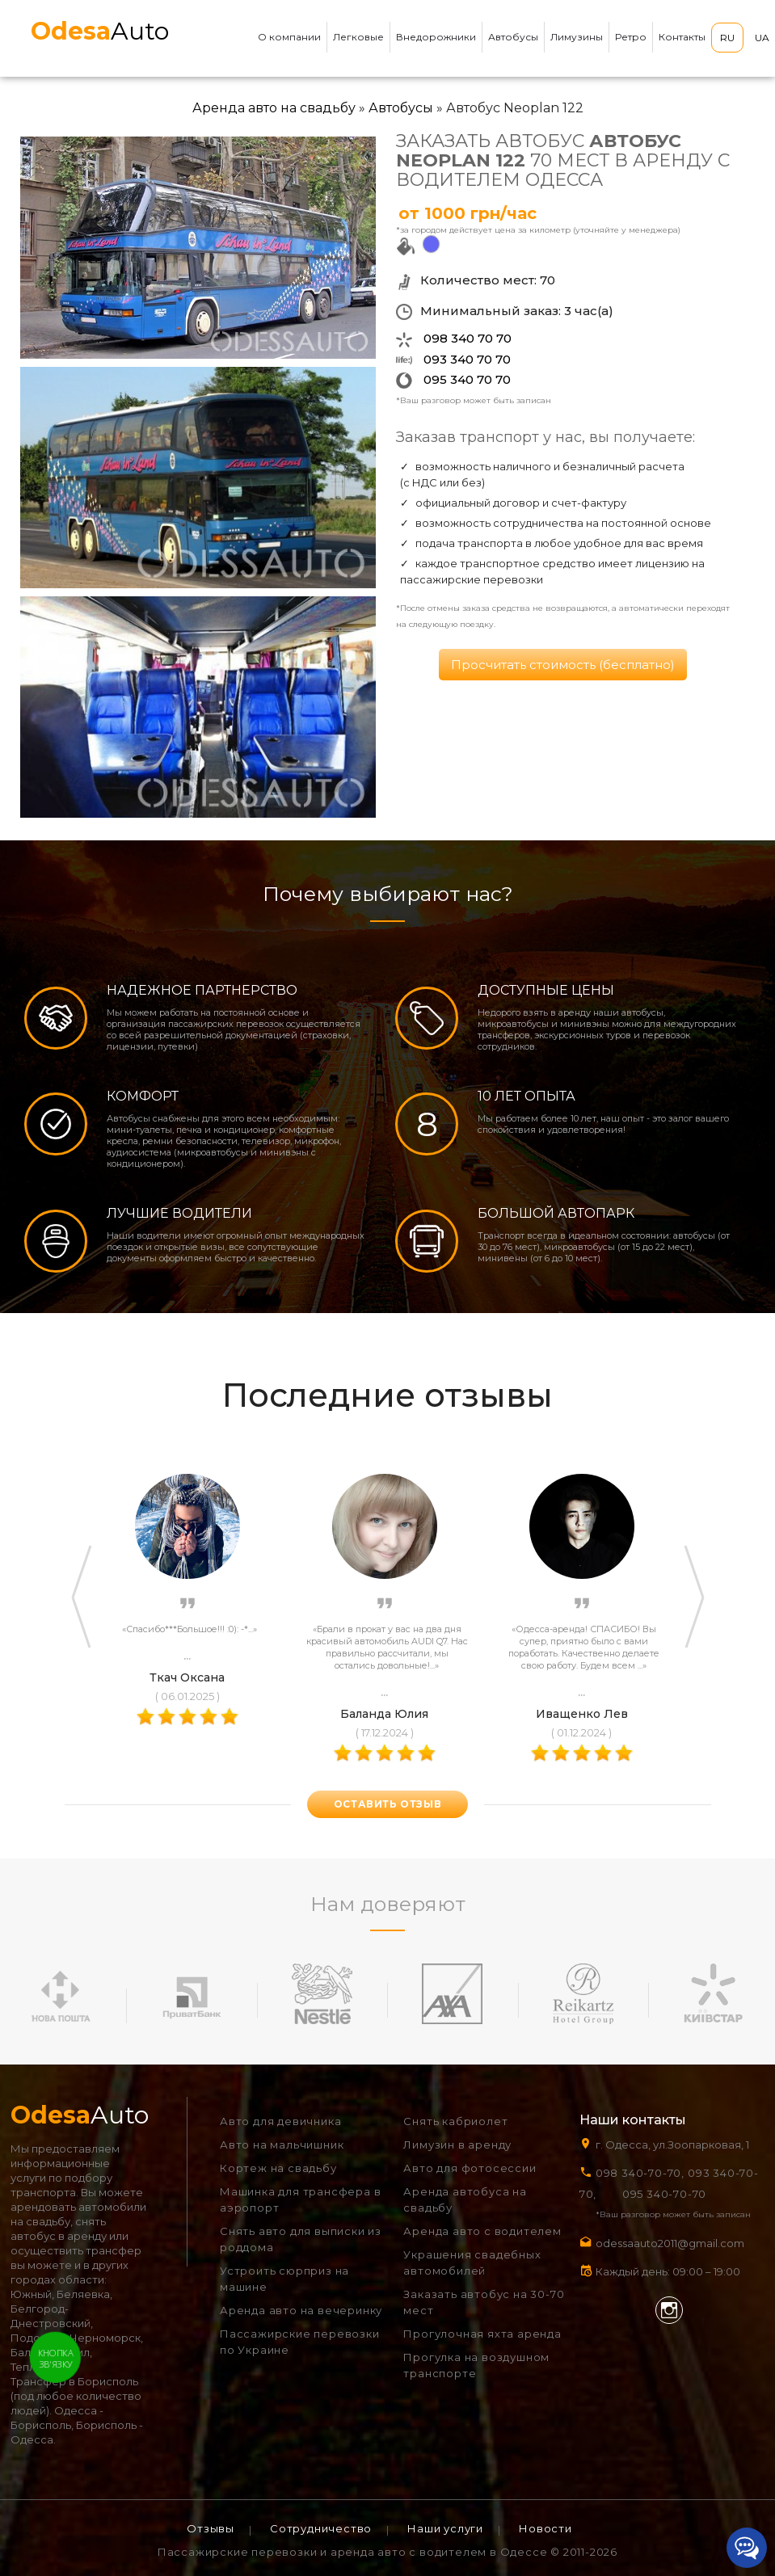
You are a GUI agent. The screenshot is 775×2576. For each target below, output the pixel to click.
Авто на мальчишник (281, 2144)
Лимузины (576, 37)
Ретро (631, 37)
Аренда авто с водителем (482, 2231)
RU (727, 38)
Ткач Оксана (187, 1677)
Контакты (682, 37)
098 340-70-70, (640, 2172)
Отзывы (210, 2528)
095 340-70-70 (664, 2193)
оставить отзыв (387, 1804)
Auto (100, 31)
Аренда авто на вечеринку (301, 2310)
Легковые (358, 37)
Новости (545, 2528)
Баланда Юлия (384, 1714)
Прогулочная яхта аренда (482, 2333)
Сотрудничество (321, 2528)
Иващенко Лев (582, 1714)
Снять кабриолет (455, 2121)
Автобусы (513, 37)
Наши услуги (445, 2528)
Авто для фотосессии (469, 2167)
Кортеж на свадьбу (278, 2167)
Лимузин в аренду (457, 2144)
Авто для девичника (280, 2121)
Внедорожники (436, 37)
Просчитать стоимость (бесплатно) (563, 664)
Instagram (669, 2310)
